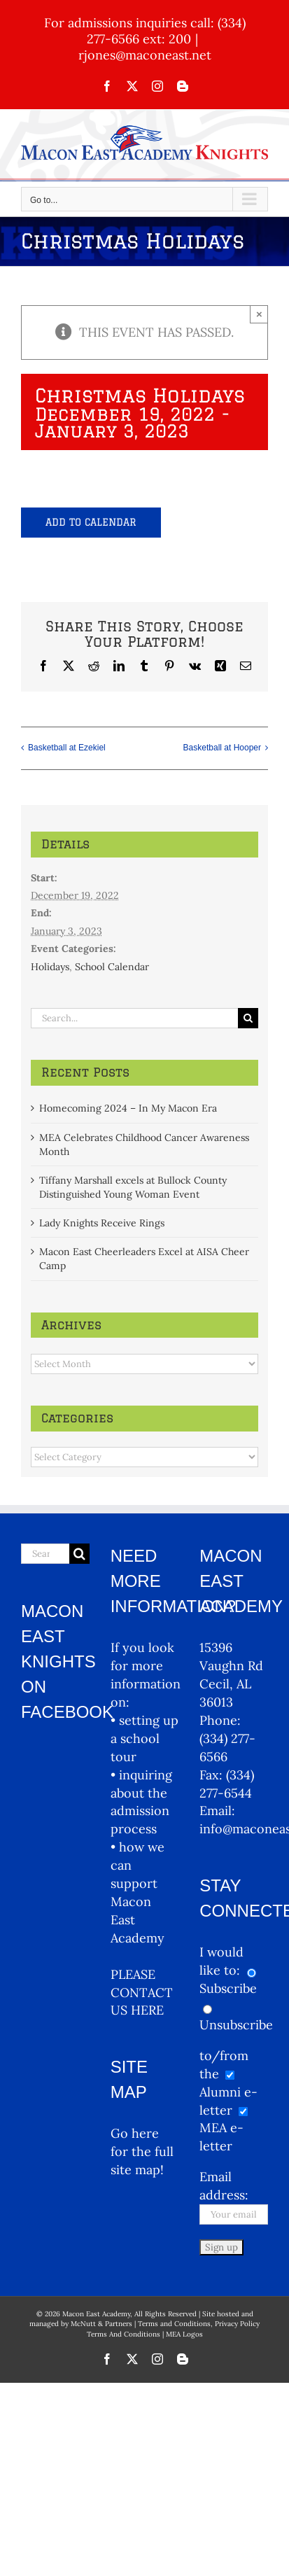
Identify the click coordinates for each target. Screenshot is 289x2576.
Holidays (50, 966)
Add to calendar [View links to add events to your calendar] (90, 522)
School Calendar (112, 966)
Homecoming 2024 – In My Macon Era (128, 1108)
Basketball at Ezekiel (67, 747)
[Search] (248, 1018)
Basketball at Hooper (222, 747)
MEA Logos (184, 2334)
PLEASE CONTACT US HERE (142, 1992)
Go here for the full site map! (142, 2151)
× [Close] (259, 314)
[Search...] (134, 1018)
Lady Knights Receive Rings (101, 1223)
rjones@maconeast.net (144, 55)
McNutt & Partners (102, 2323)
